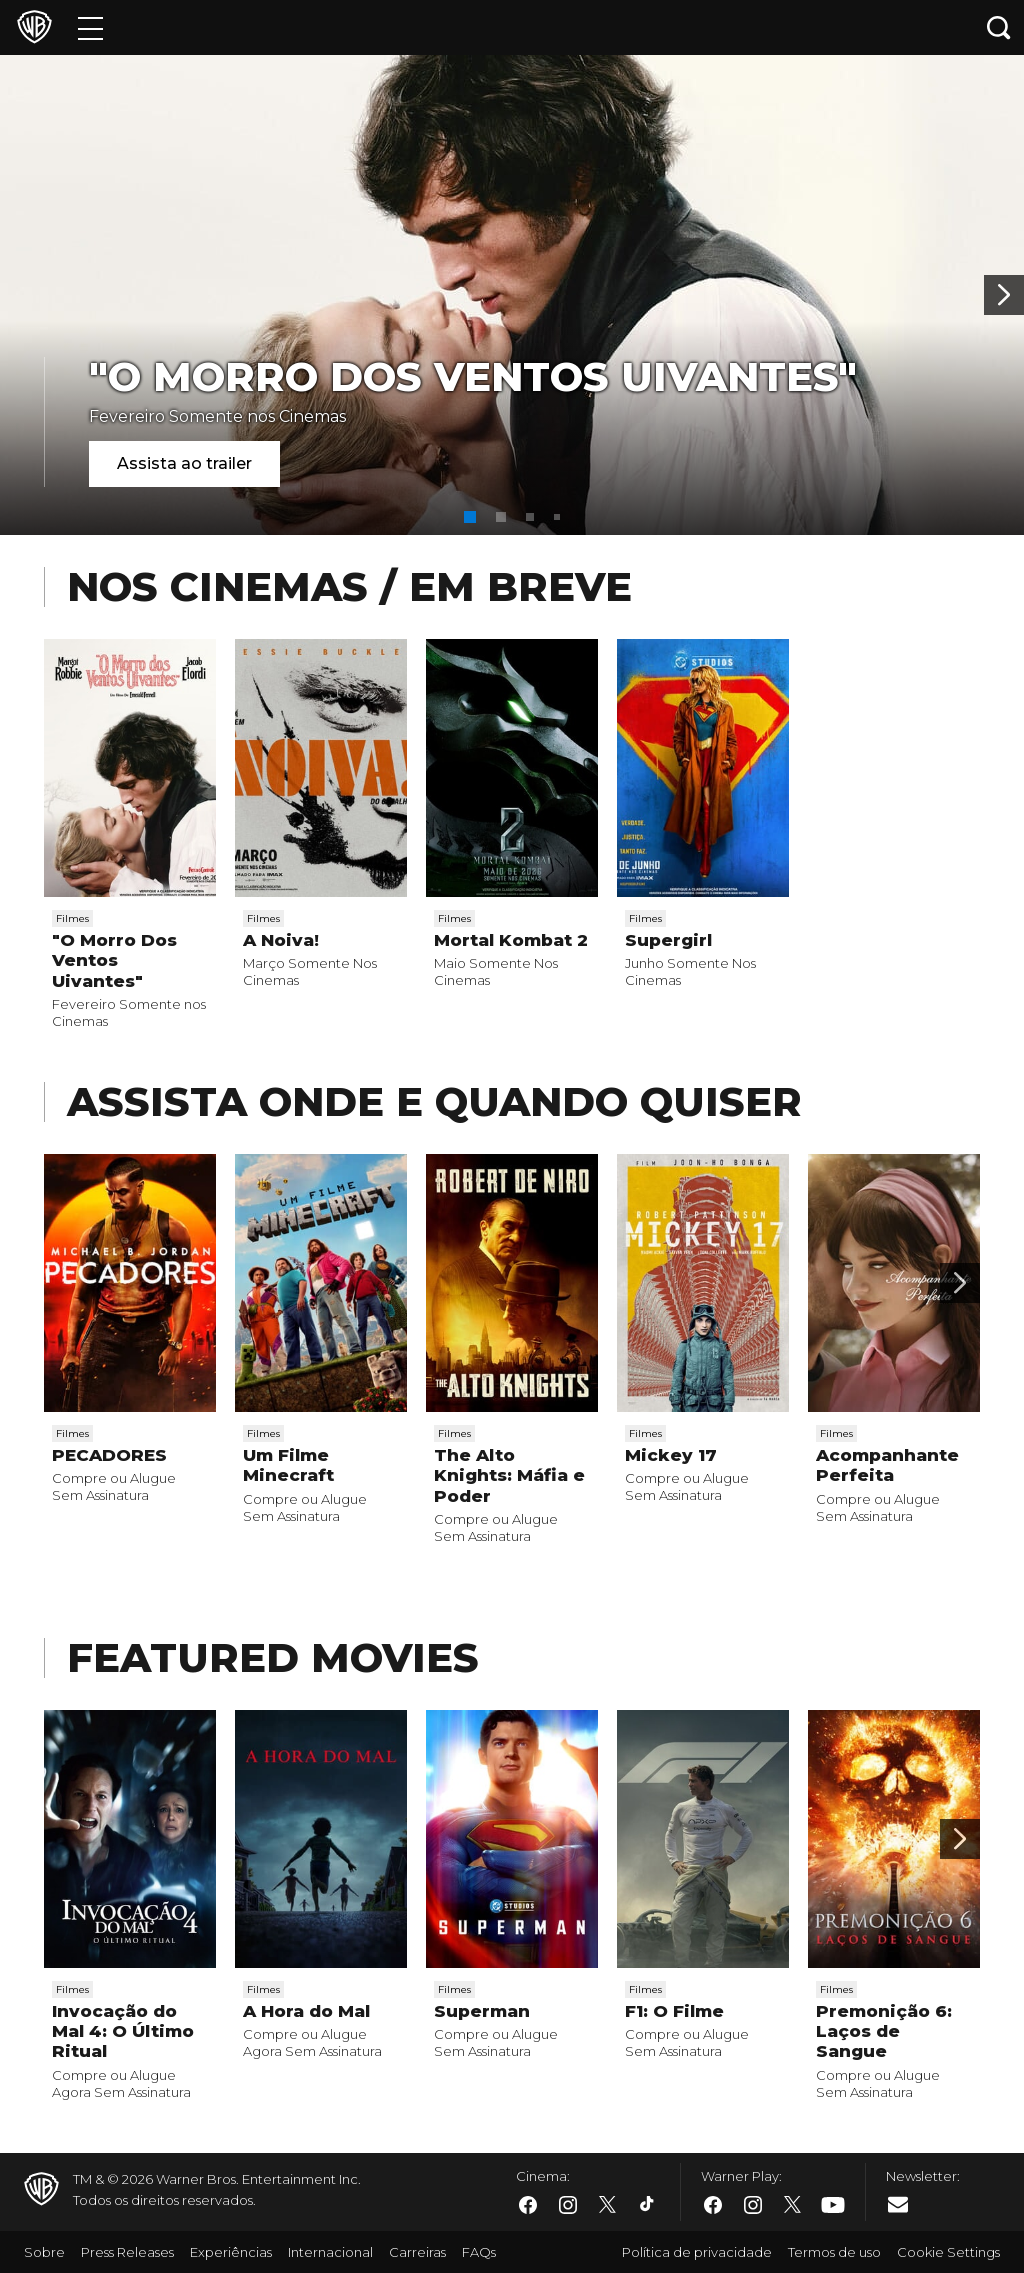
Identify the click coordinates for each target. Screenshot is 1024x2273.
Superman (482, 2011)
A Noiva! (281, 940)
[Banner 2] (1004, 295)
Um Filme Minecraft (288, 1465)
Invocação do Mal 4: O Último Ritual (123, 2031)
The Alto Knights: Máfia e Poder (509, 1475)
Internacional (330, 2252)
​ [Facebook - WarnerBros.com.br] (528, 2205)
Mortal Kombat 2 (511, 940)
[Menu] (90, 27)
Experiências (231, 2252)
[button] (470, 517)
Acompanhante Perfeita (887, 1465)
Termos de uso (834, 2252)
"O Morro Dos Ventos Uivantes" (473, 376)
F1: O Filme (674, 2011)
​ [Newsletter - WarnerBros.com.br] (898, 2204)
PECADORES (109, 1455)
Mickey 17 (671, 1455)
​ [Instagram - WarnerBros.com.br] (568, 2205)
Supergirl (668, 940)
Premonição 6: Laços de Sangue (884, 2031)
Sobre (44, 2252)
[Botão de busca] (999, 27)
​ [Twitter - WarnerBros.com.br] (608, 2205)
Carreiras (417, 2252)
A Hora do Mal (306, 2011)
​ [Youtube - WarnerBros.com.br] (833, 2204)
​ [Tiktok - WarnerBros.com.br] (648, 2205)
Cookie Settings (948, 2252)
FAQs (479, 2252)
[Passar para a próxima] (960, 1283)
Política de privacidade (697, 2252)
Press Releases (127, 2252)
